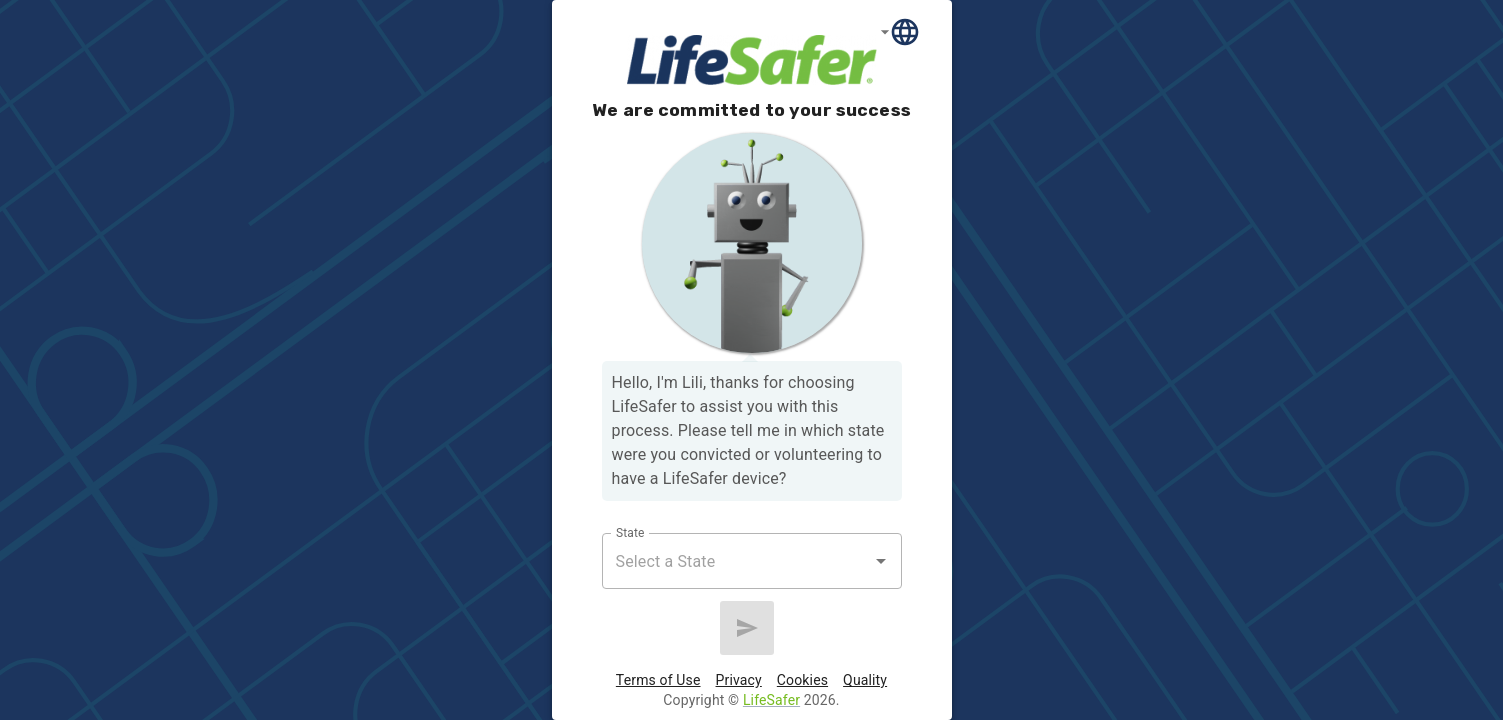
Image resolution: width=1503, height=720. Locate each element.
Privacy (739, 680)
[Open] (881, 561)
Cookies (802, 680)
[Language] (901, 31)
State (630, 533)
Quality (865, 680)
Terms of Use (658, 680)
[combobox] (737, 561)
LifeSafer (771, 700)
